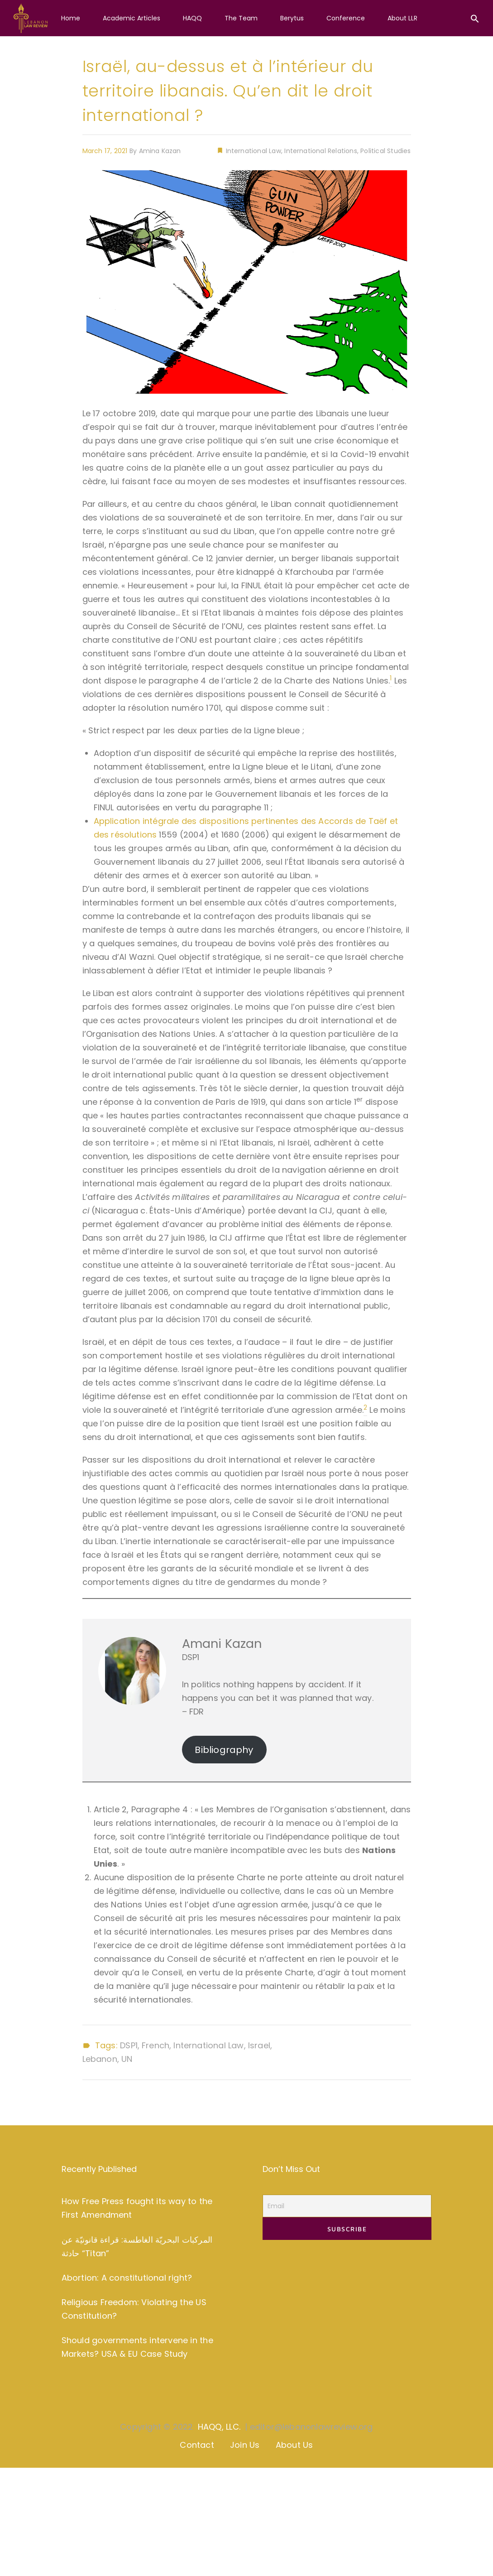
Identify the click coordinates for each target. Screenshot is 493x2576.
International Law (252, 150)
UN (126, 2059)
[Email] (347, 2206)
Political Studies (385, 150)
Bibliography (224, 1749)
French (155, 2046)
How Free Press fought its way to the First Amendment (137, 2208)
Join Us (244, 2445)
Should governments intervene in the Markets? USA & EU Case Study (137, 2347)
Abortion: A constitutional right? (127, 2277)
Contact (197, 2445)
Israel (259, 2046)
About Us (294, 2445)
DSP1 (129, 2046)
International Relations (320, 150)
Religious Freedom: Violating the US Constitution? (134, 2309)
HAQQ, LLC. (219, 2426)
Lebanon (99, 2059)
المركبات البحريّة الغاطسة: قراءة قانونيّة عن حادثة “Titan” (137, 2246)
